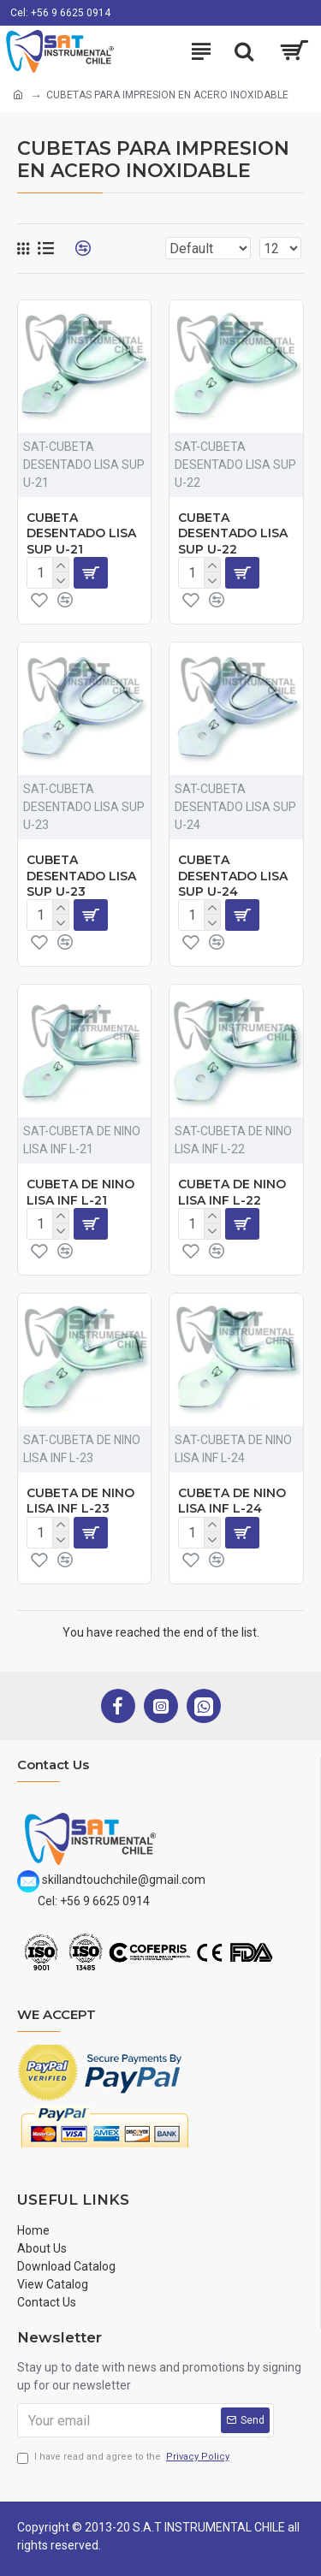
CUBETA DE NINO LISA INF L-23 (80, 1500)
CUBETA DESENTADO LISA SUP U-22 (233, 533)
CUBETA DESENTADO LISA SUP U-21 (81, 533)
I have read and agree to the (124, 2457)
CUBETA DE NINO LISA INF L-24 (232, 1500)
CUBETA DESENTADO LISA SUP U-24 (233, 875)
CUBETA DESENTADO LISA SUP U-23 (81, 875)
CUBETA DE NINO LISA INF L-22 (232, 1191)
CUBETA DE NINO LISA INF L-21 (80, 1191)
